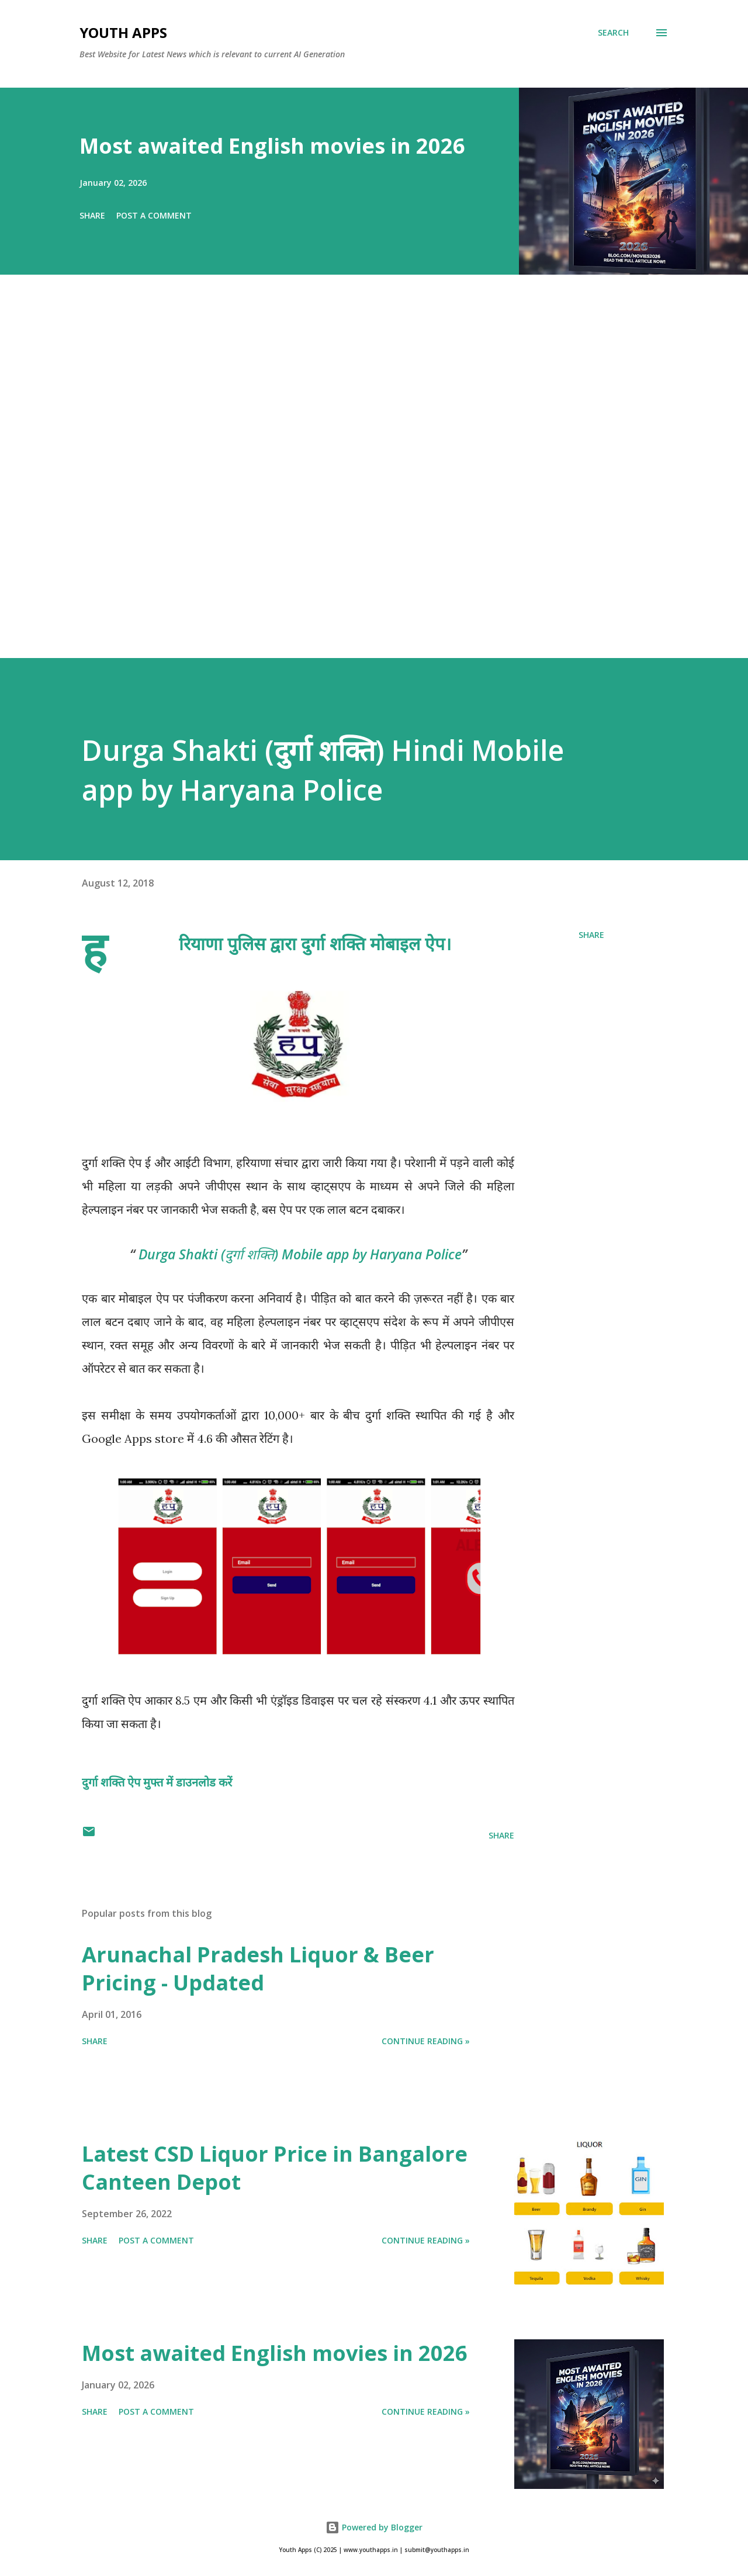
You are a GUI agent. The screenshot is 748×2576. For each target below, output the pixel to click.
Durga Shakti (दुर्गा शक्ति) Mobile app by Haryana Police (300, 1254)
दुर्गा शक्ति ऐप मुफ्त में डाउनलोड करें (157, 1782)
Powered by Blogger (374, 2527)
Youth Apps (123, 32)
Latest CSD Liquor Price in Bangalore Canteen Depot (275, 2167)
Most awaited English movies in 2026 (272, 145)
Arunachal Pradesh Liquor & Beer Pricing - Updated (258, 1968)
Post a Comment (154, 215)
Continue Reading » (426, 2041)
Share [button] (92, 215)
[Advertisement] (350, 482)
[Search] (613, 33)
